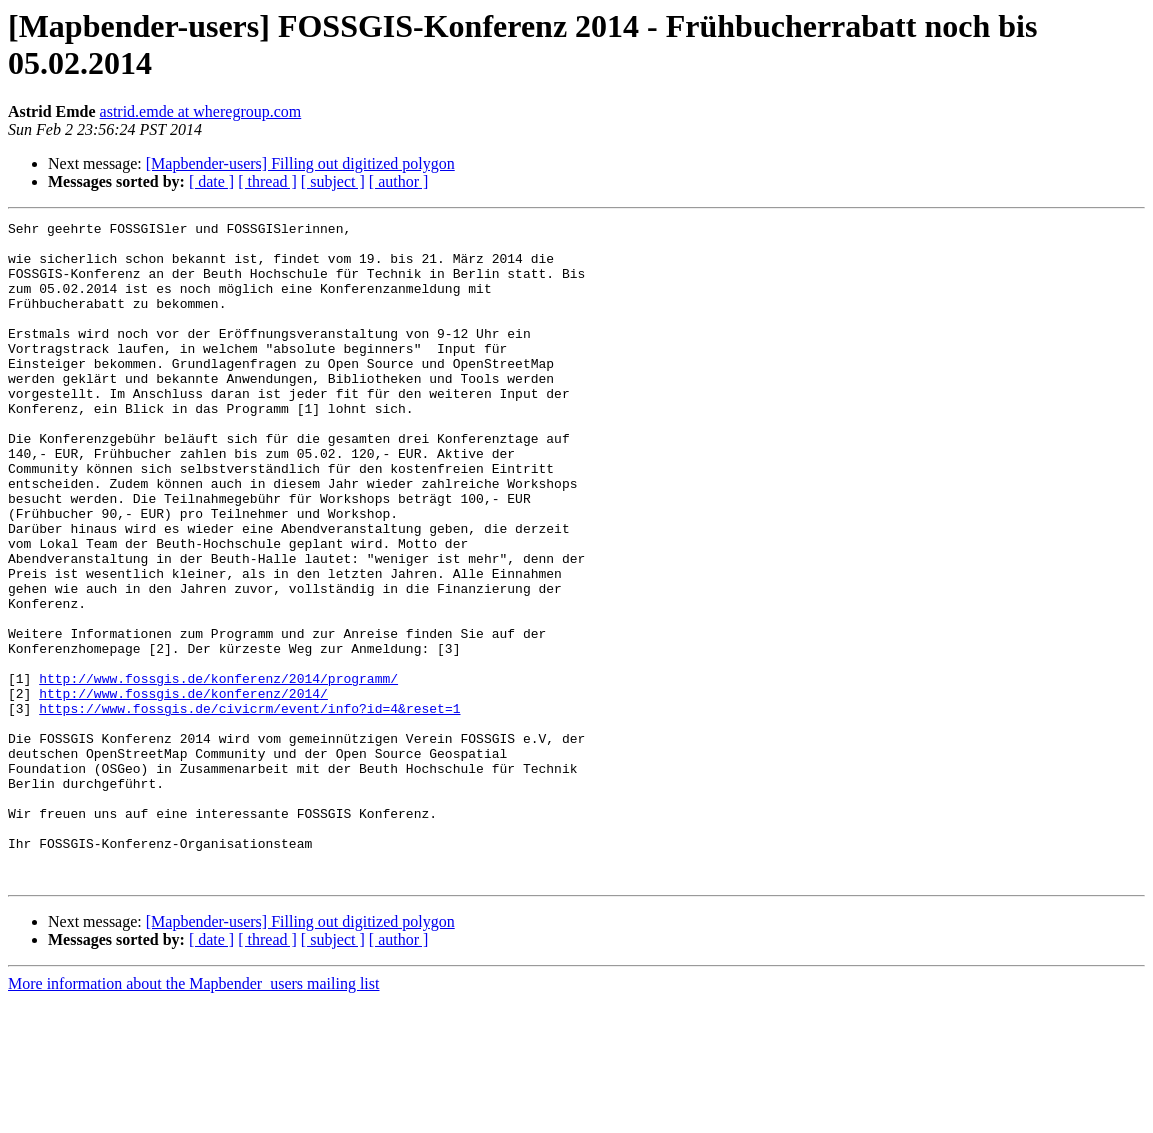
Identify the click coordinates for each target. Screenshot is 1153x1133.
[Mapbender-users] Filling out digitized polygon (300, 163)
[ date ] (211, 181)
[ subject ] (333, 181)
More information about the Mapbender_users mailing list (193, 1115)
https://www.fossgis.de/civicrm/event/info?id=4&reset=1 (249, 807)
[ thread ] (267, 181)
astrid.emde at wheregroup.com (201, 111)
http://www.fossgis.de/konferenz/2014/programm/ (218, 771)
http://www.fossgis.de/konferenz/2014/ (183, 789)
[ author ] (399, 181)
